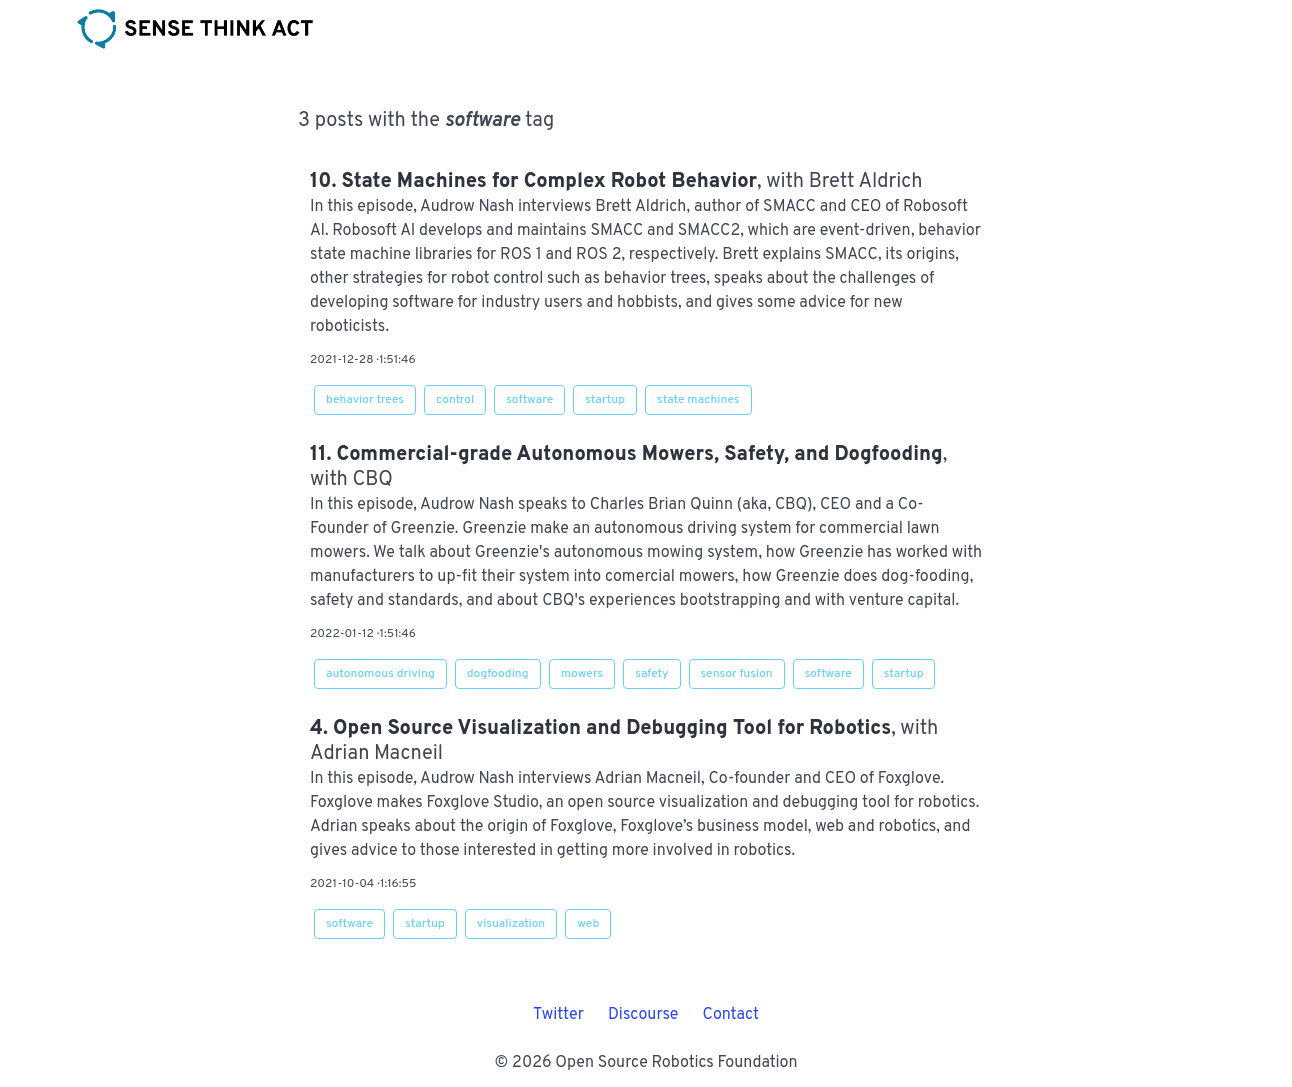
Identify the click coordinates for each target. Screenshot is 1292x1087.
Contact (730, 1015)
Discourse (643, 1015)
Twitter (558, 1015)
